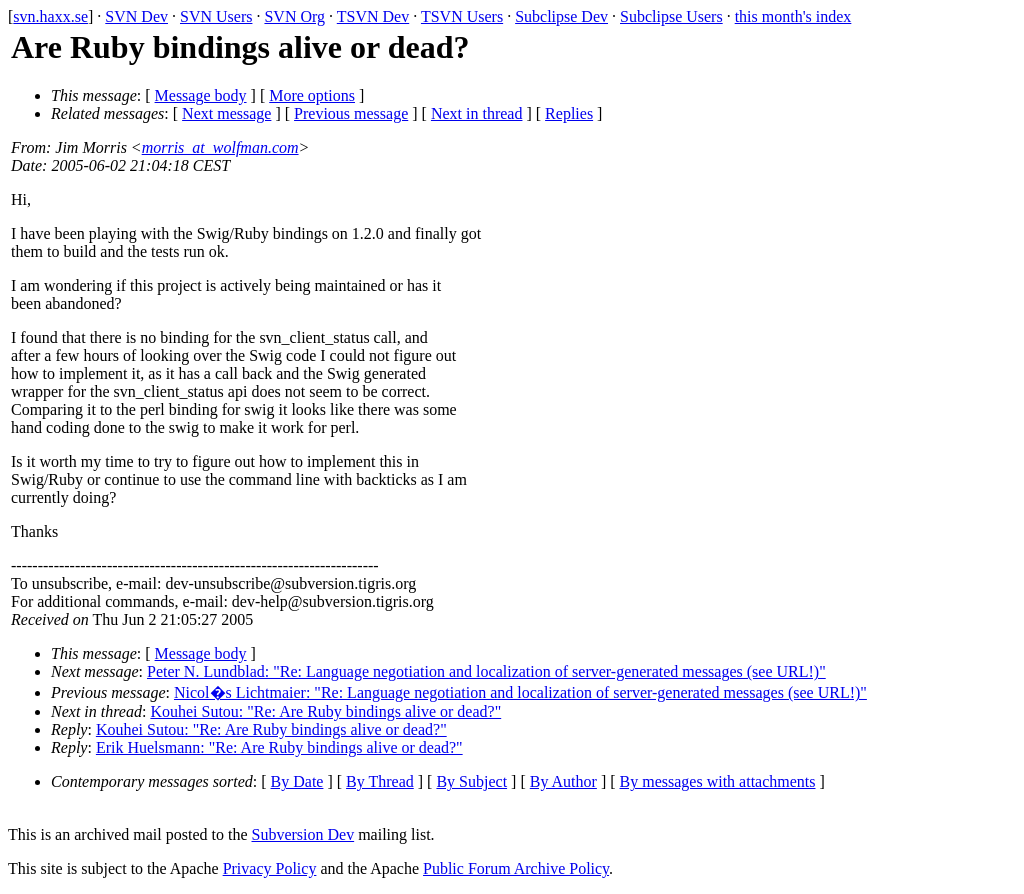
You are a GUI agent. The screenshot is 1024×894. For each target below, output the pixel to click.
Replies (569, 113)
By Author (563, 781)
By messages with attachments (718, 781)
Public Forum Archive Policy (516, 868)
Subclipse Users (671, 16)
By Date (297, 781)
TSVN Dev (373, 16)
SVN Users (216, 16)
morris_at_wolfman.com (220, 147)
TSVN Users (462, 16)
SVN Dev (136, 16)
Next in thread (477, 113)
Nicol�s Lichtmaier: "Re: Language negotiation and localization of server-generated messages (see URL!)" (520, 692)
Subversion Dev (303, 834)
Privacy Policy (270, 868)
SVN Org (294, 16)
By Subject (471, 781)
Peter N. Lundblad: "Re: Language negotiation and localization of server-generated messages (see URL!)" (486, 671)
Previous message (351, 113)
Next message (226, 113)
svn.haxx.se (50, 16)
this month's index (793, 16)
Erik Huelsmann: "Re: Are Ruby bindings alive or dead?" (279, 747)
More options (312, 95)
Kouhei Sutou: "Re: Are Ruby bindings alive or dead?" (325, 711)
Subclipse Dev (561, 16)
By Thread (380, 781)
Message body (201, 95)
